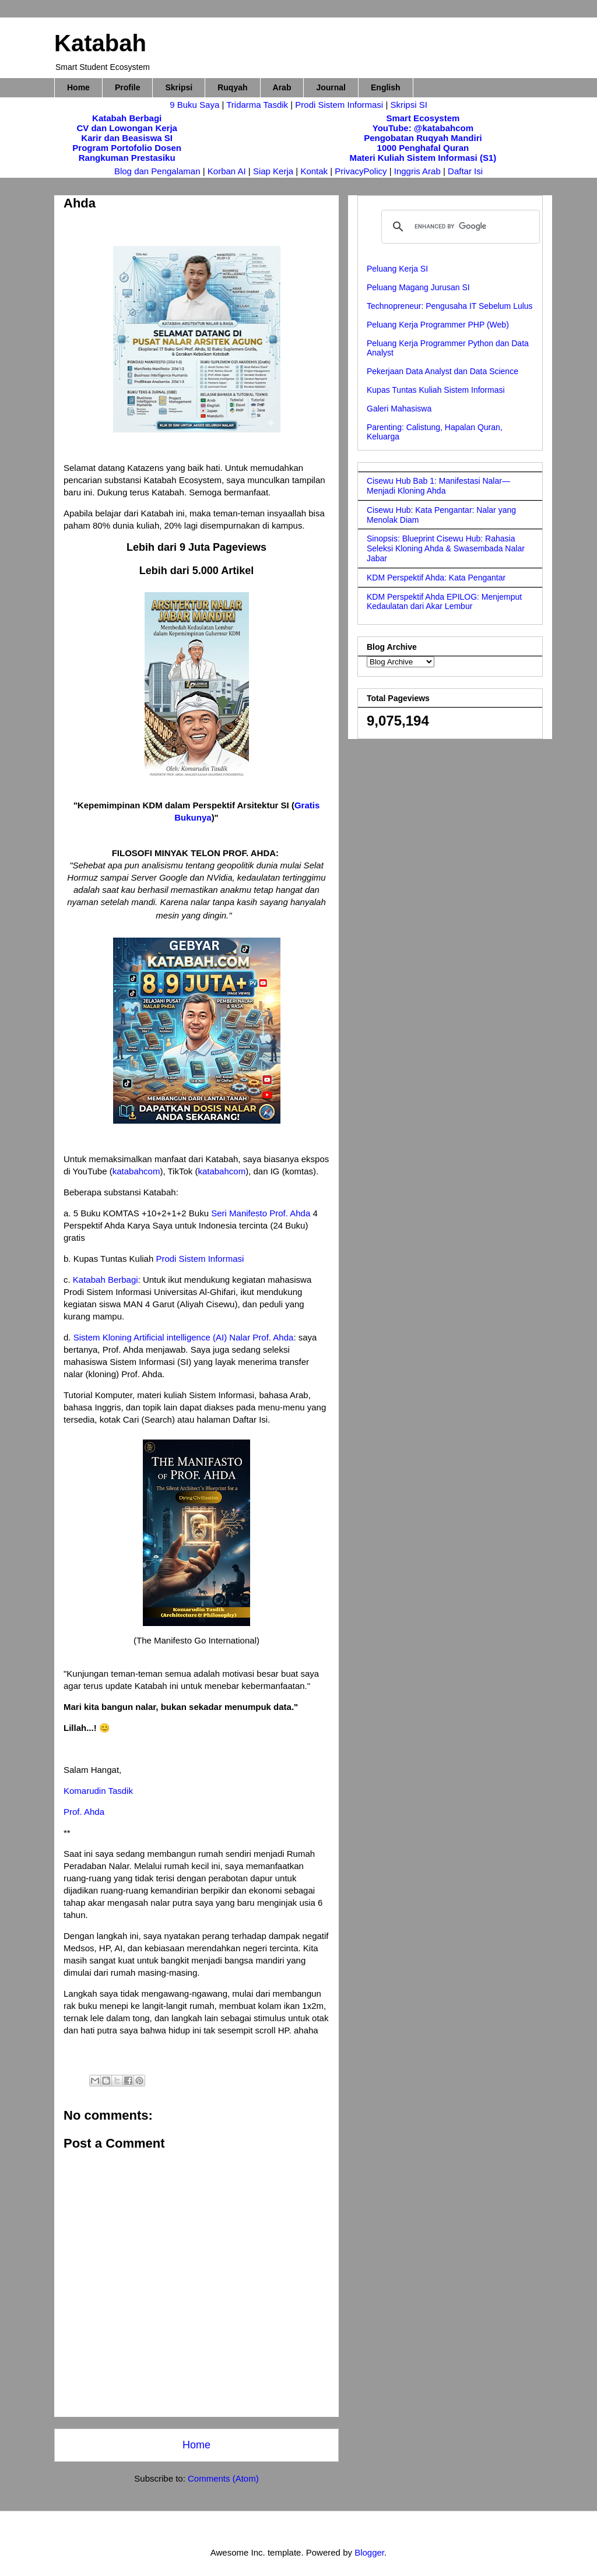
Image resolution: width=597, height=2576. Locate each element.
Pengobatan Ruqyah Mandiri (423, 138)
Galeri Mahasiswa (399, 408)
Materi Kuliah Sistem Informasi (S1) (423, 158)
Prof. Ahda (84, 1812)
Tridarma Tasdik (258, 105)
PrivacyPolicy (362, 171)
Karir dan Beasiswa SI (127, 138)
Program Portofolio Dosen (126, 148)
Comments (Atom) (223, 2478)
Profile (128, 87)
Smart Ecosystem (422, 118)
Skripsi (178, 87)
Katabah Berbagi (126, 118)
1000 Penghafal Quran (423, 148)
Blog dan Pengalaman (157, 171)
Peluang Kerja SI (397, 268)
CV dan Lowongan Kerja (126, 128)
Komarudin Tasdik (98, 1791)
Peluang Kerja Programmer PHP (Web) (438, 324)
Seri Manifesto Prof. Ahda (260, 1213)
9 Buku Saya (196, 105)
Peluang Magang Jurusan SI (418, 287)
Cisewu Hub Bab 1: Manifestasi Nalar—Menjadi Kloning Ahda (438, 485)
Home (78, 87)
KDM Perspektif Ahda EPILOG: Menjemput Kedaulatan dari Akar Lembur (444, 601)
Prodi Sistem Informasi (339, 105)
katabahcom (136, 1171)
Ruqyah (232, 87)
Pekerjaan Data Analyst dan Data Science (442, 371)
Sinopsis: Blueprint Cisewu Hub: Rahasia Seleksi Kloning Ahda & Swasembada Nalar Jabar (446, 548)
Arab (282, 87)
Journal (331, 87)
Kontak (314, 171)
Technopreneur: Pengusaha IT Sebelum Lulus (450, 306)
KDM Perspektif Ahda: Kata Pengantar (436, 577)
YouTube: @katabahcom (423, 128)
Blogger (369, 2552)
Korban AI (227, 171)
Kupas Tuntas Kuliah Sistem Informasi (436, 390)
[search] (459, 227)
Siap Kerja (273, 171)
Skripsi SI (408, 105)
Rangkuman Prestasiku (127, 158)
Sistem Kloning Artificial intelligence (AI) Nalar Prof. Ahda (183, 1337)
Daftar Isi (465, 171)
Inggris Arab (418, 171)
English (386, 87)
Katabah (100, 43)
